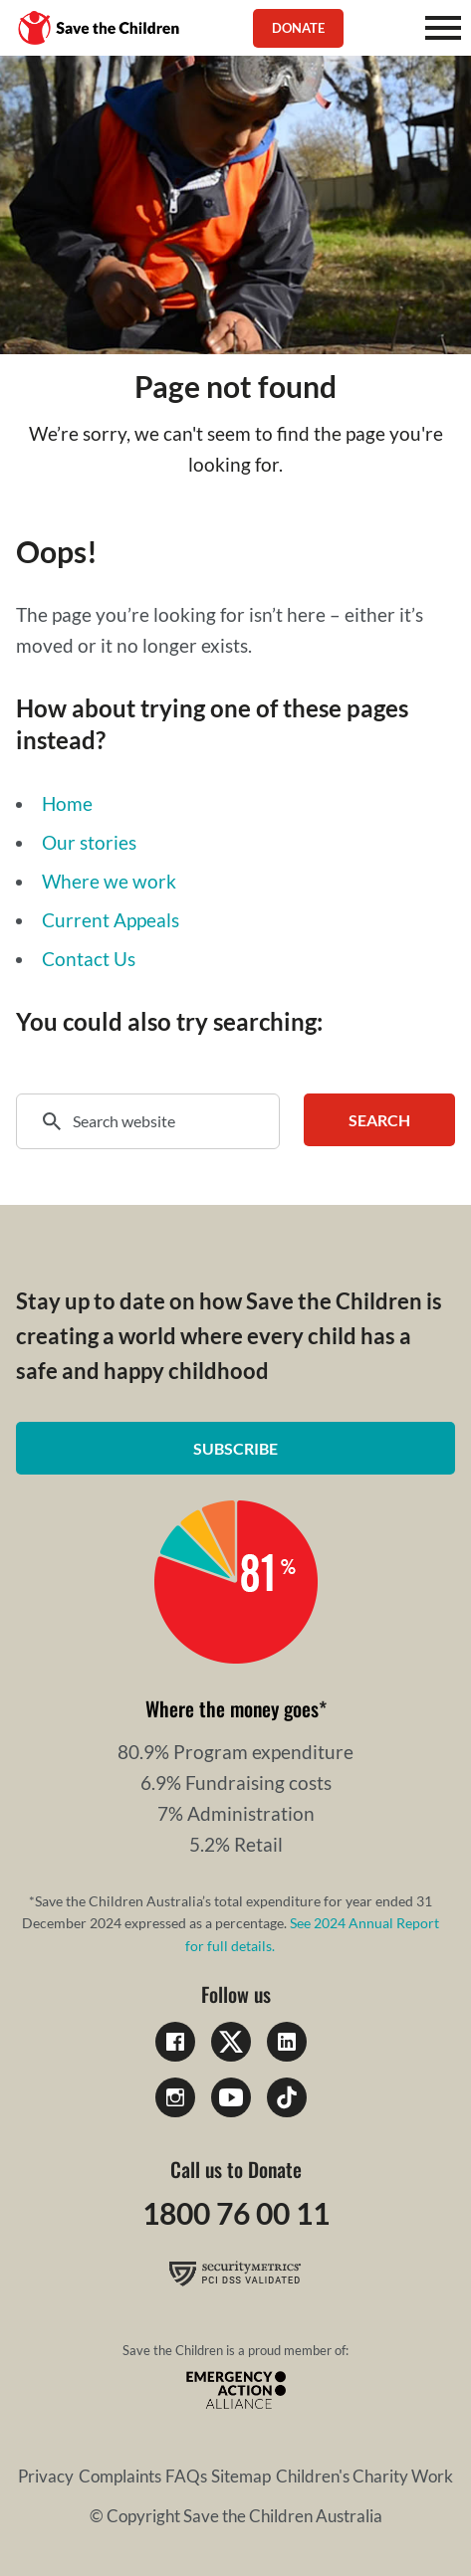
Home (67, 803)
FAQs (186, 2476)
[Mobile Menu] (443, 28)
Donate (298, 28)
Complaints (120, 2476)
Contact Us (88, 958)
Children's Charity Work (364, 2476)
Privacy (46, 2476)
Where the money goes (232, 1708)
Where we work (109, 881)
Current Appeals (110, 919)
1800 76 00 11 (236, 2213)
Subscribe (235, 1448)
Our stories (89, 842)
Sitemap (241, 2476)
